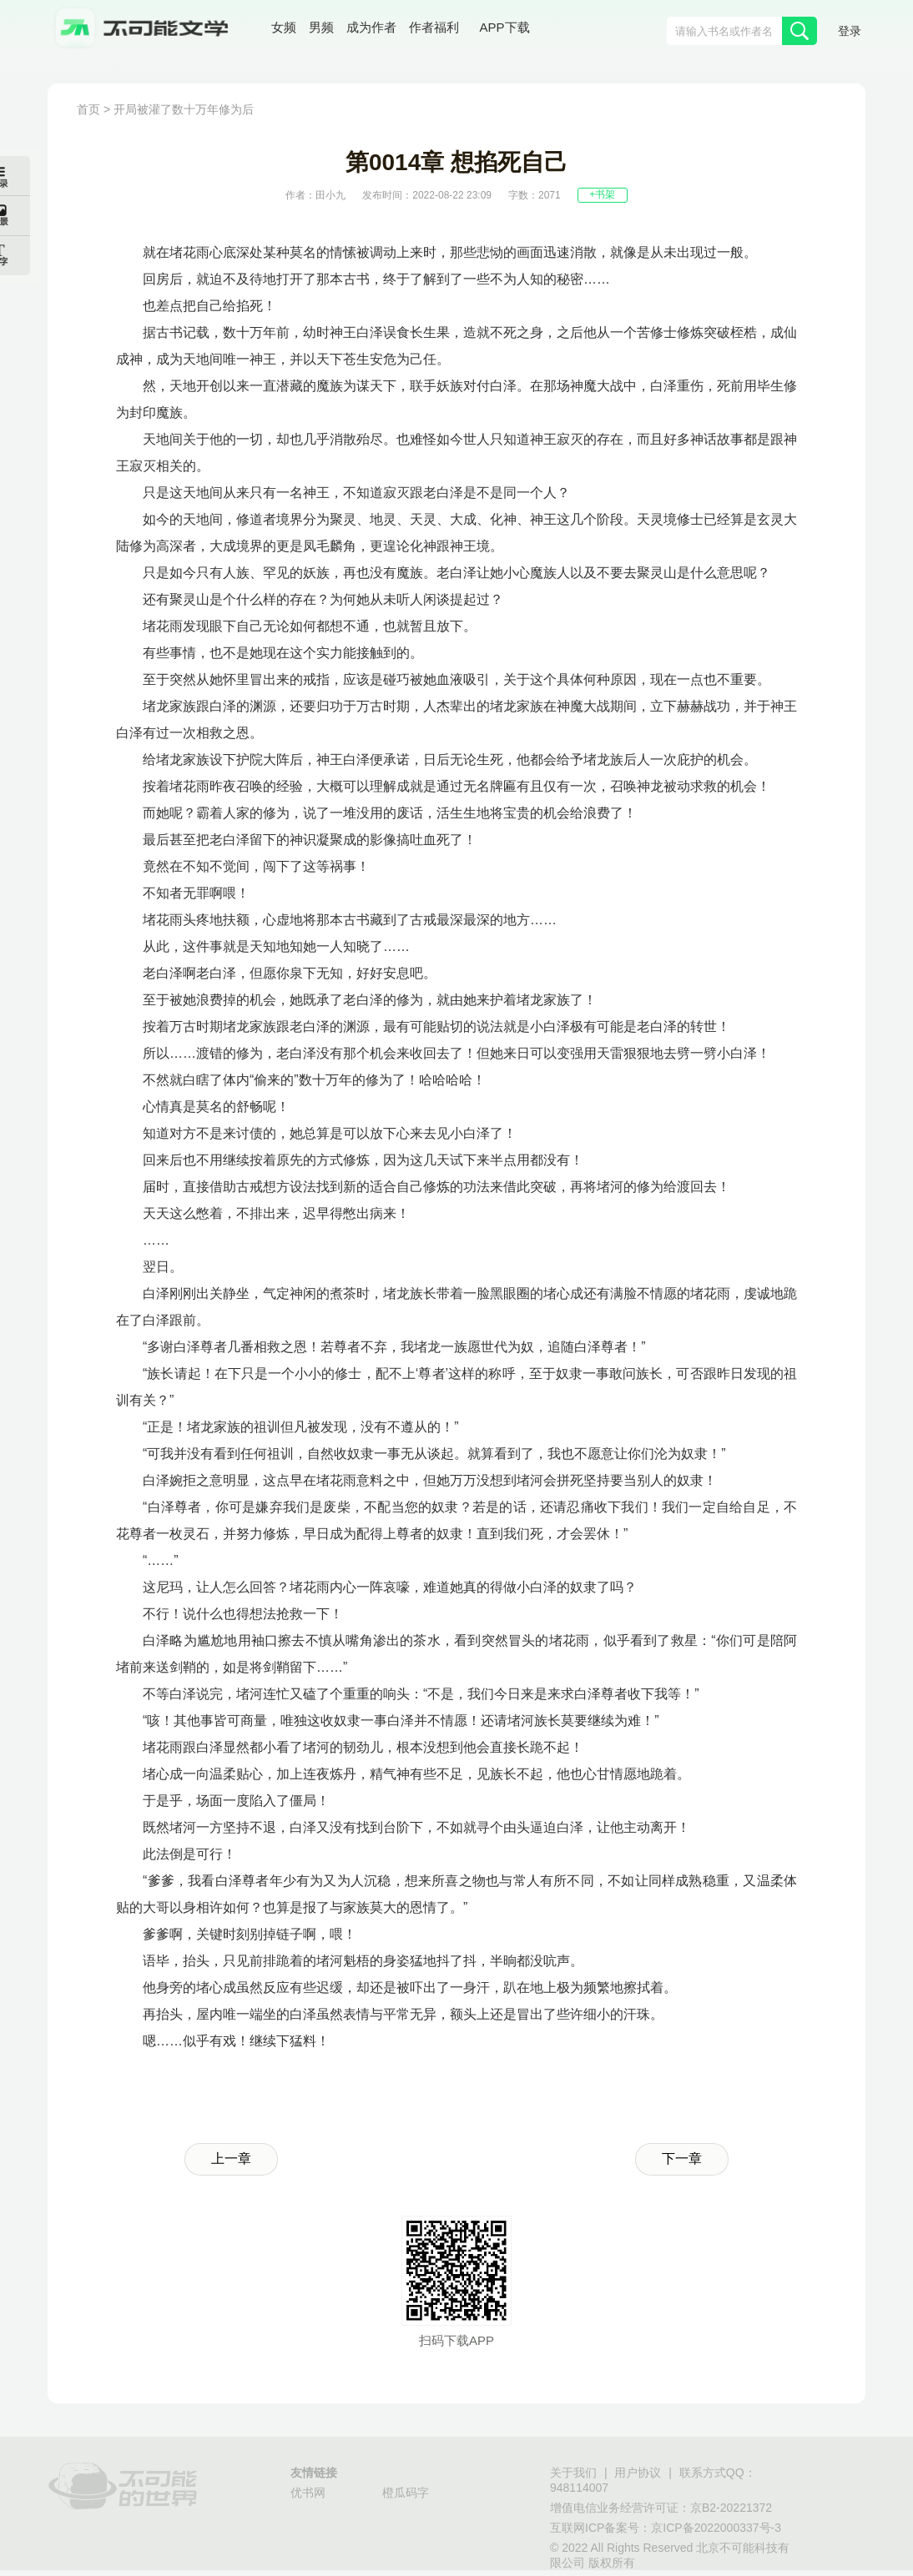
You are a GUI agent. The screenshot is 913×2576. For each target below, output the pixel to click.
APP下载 (505, 28)
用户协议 (637, 2474)
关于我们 (573, 2474)
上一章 (231, 2159)
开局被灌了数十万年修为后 (183, 110)
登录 (849, 32)
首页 (88, 110)
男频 (321, 29)
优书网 (307, 2494)
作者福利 (434, 29)
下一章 (682, 2159)
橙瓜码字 (405, 2494)
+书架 (602, 194)
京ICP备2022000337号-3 (716, 2529)
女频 (283, 29)
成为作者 (371, 29)
